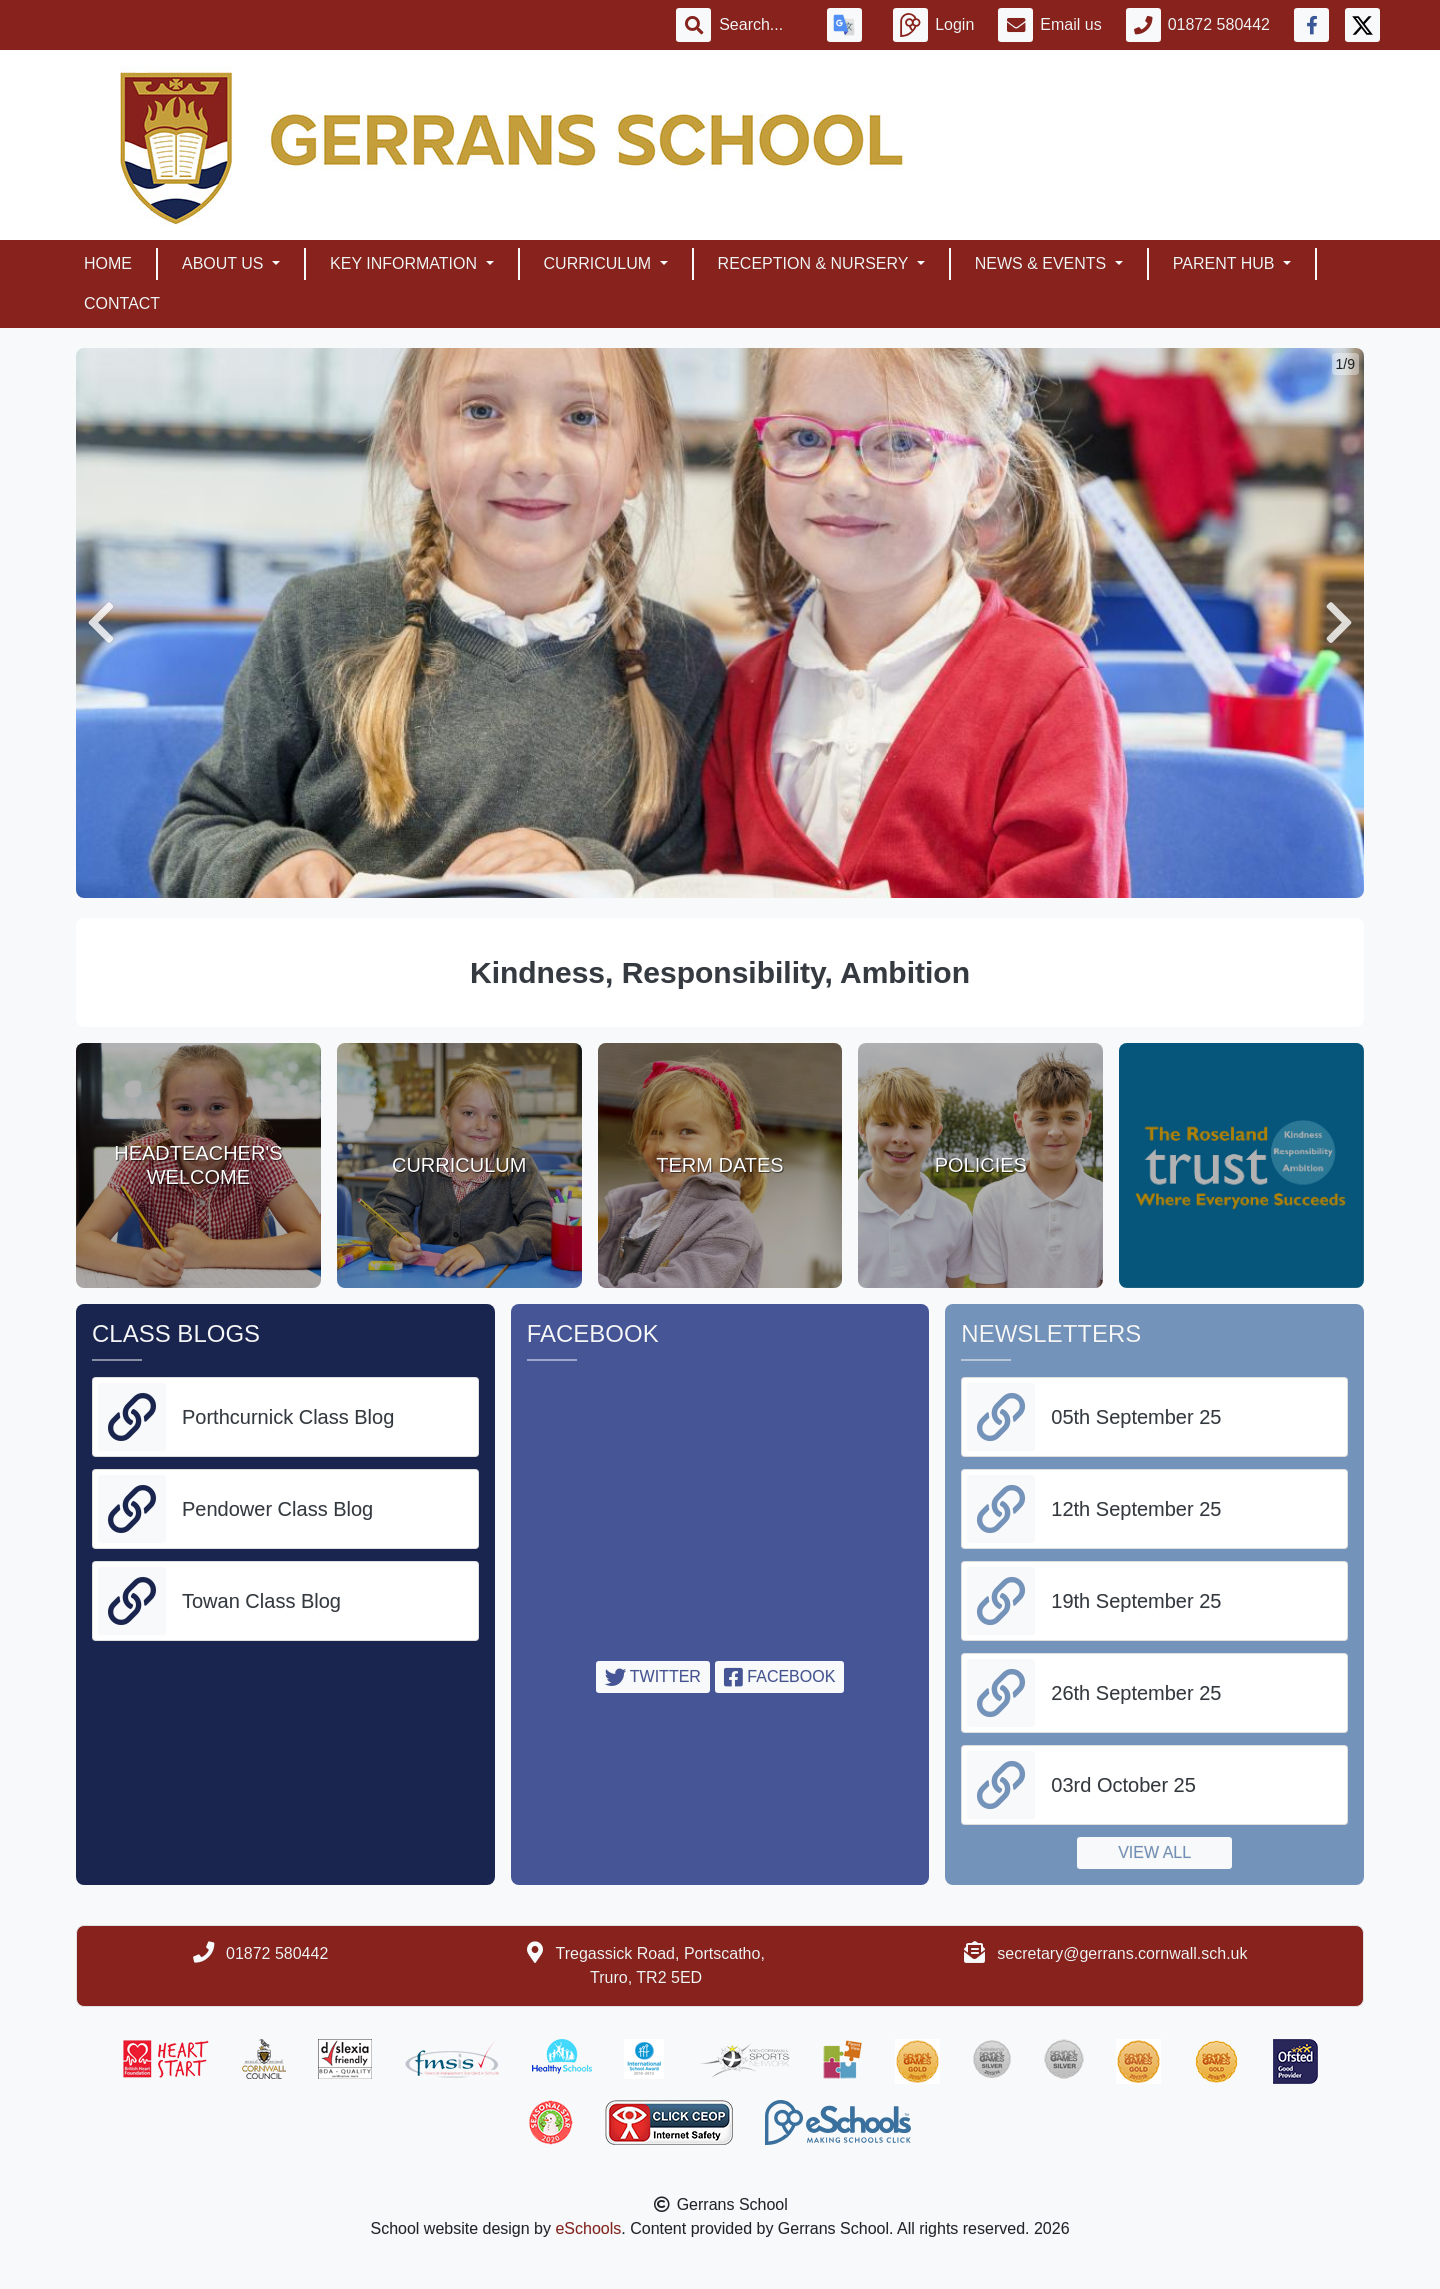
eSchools (588, 2228)
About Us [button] (225, 263)
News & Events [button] (1043, 263)
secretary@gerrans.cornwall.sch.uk (1122, 1953)
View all (1154, 1852)
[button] (101, 623)
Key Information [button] (405, 263)
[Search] (761, 25)
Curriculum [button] (600, 263)
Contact (122, 303)
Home (108, 263)
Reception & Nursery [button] (815, 263)
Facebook (779, 1676)
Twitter (653, 1676)
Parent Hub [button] (1226, 263)
